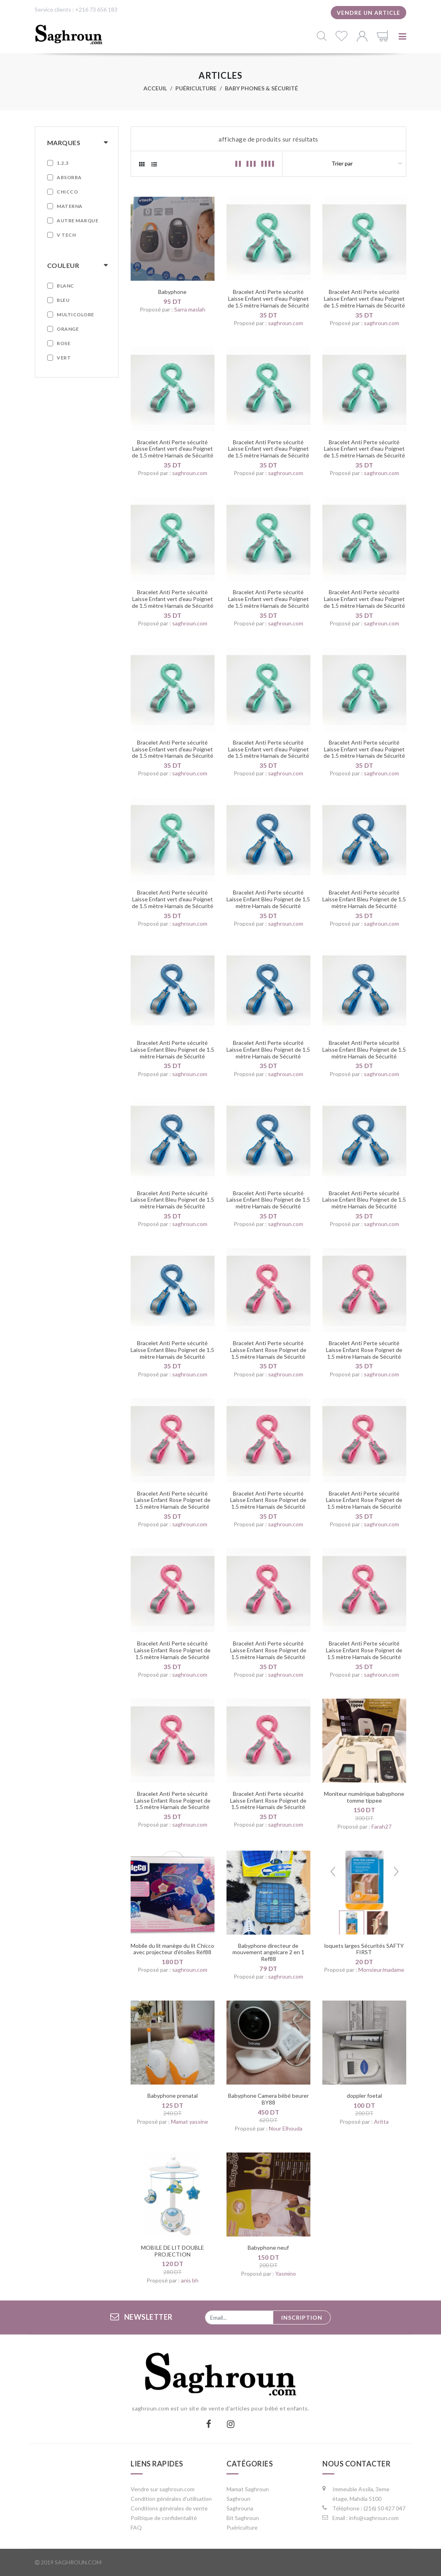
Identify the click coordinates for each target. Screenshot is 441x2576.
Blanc (65, 286)
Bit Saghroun (242, 2517)
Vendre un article (368, 12)
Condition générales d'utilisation (171, 2498)
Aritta (381, 2121)
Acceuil (155, 88)
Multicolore (75, 315)
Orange (68, 329)
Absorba (69, 177)
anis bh (190, 2280)
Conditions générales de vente (169, 2508)
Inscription (301, 2317)
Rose (63, 343)
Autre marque (77, 221)
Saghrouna (239, 2508)
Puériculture (196, 88)
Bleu (63, 300)
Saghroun (238, 2498)
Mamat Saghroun (247, 2489)
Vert (64, 358)
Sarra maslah (189, 309)
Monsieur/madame (381, 1969)
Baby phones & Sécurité (261, 88)
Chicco (67, 192)
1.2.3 (63, 163)
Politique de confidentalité (164, 2517)
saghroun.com (285, 323)
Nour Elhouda (285, 2128)
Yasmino (285, 2273)
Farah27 (381, 1826)
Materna (70, 206)
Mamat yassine (189, 2121)
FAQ (136, 2527)
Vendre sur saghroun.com (163, 2489)
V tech (66, 235)
